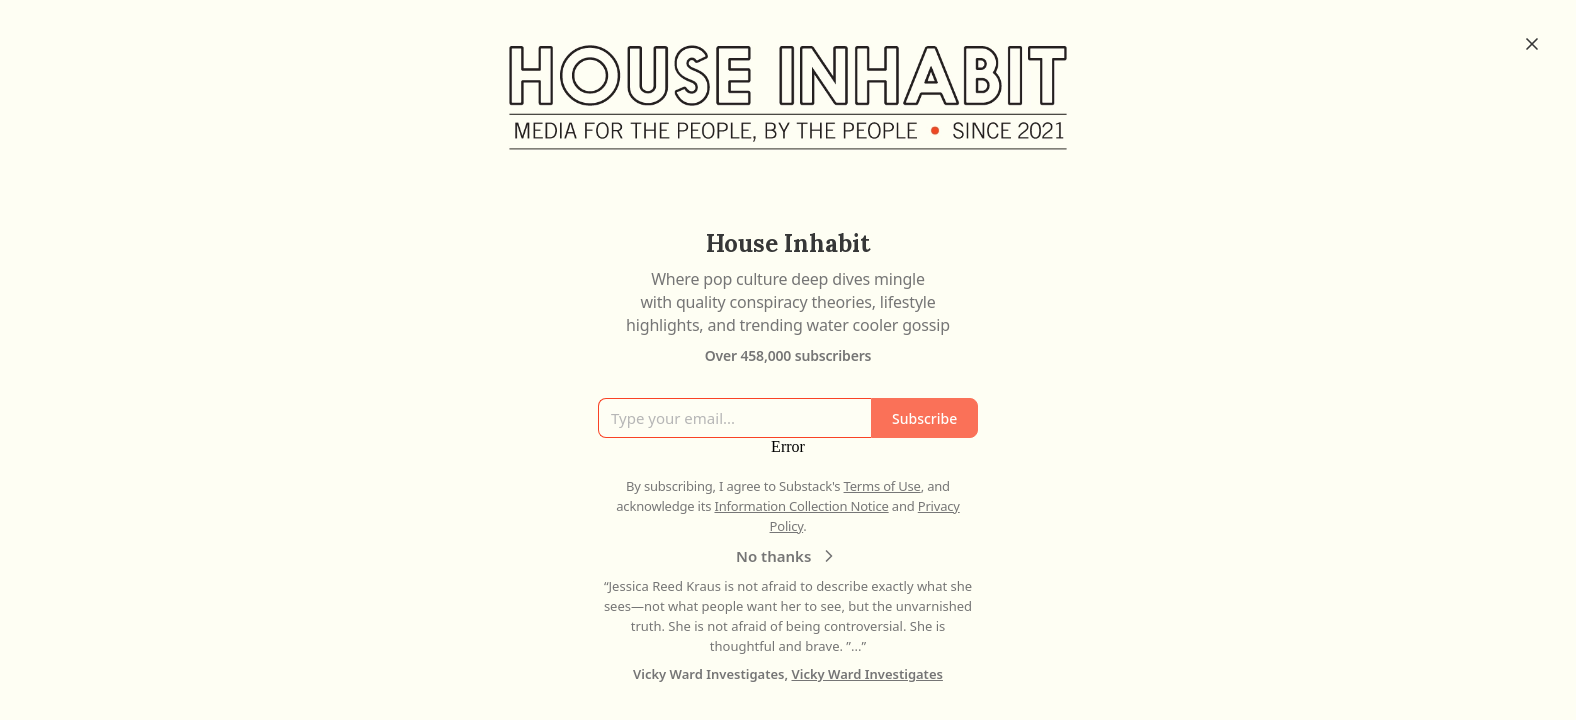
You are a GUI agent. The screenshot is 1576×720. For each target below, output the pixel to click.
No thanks (787, 556)
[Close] (1532, 44)
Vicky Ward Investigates (867, 674)
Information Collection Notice (801, 506)
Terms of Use (882, 486)
